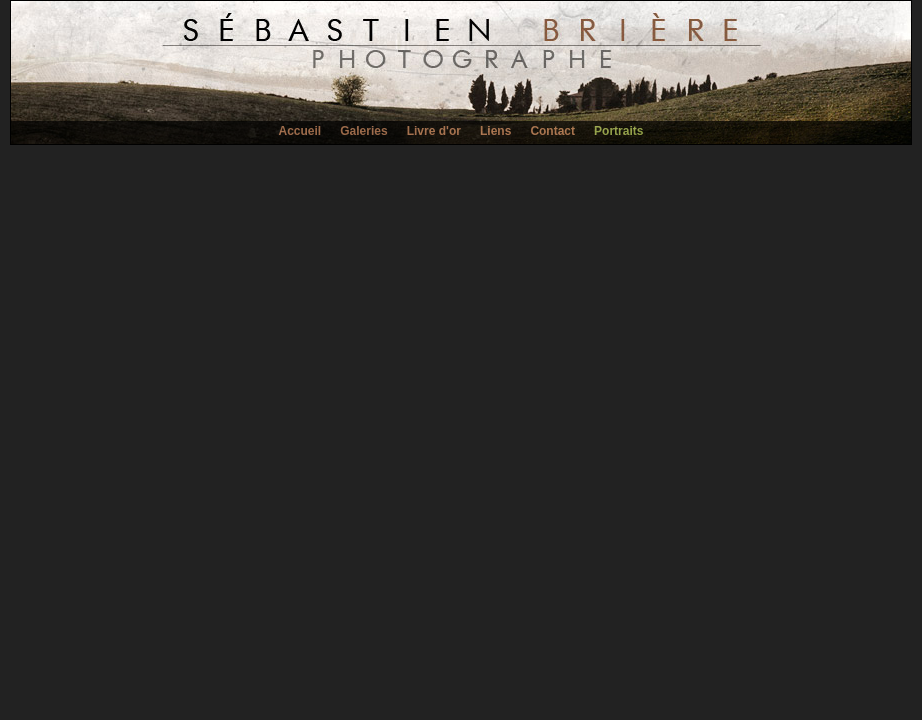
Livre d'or (434, 131)
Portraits (618, 131)
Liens (495, 131)
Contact (552, 131)
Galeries (363, 131)
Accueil (300, 131)
